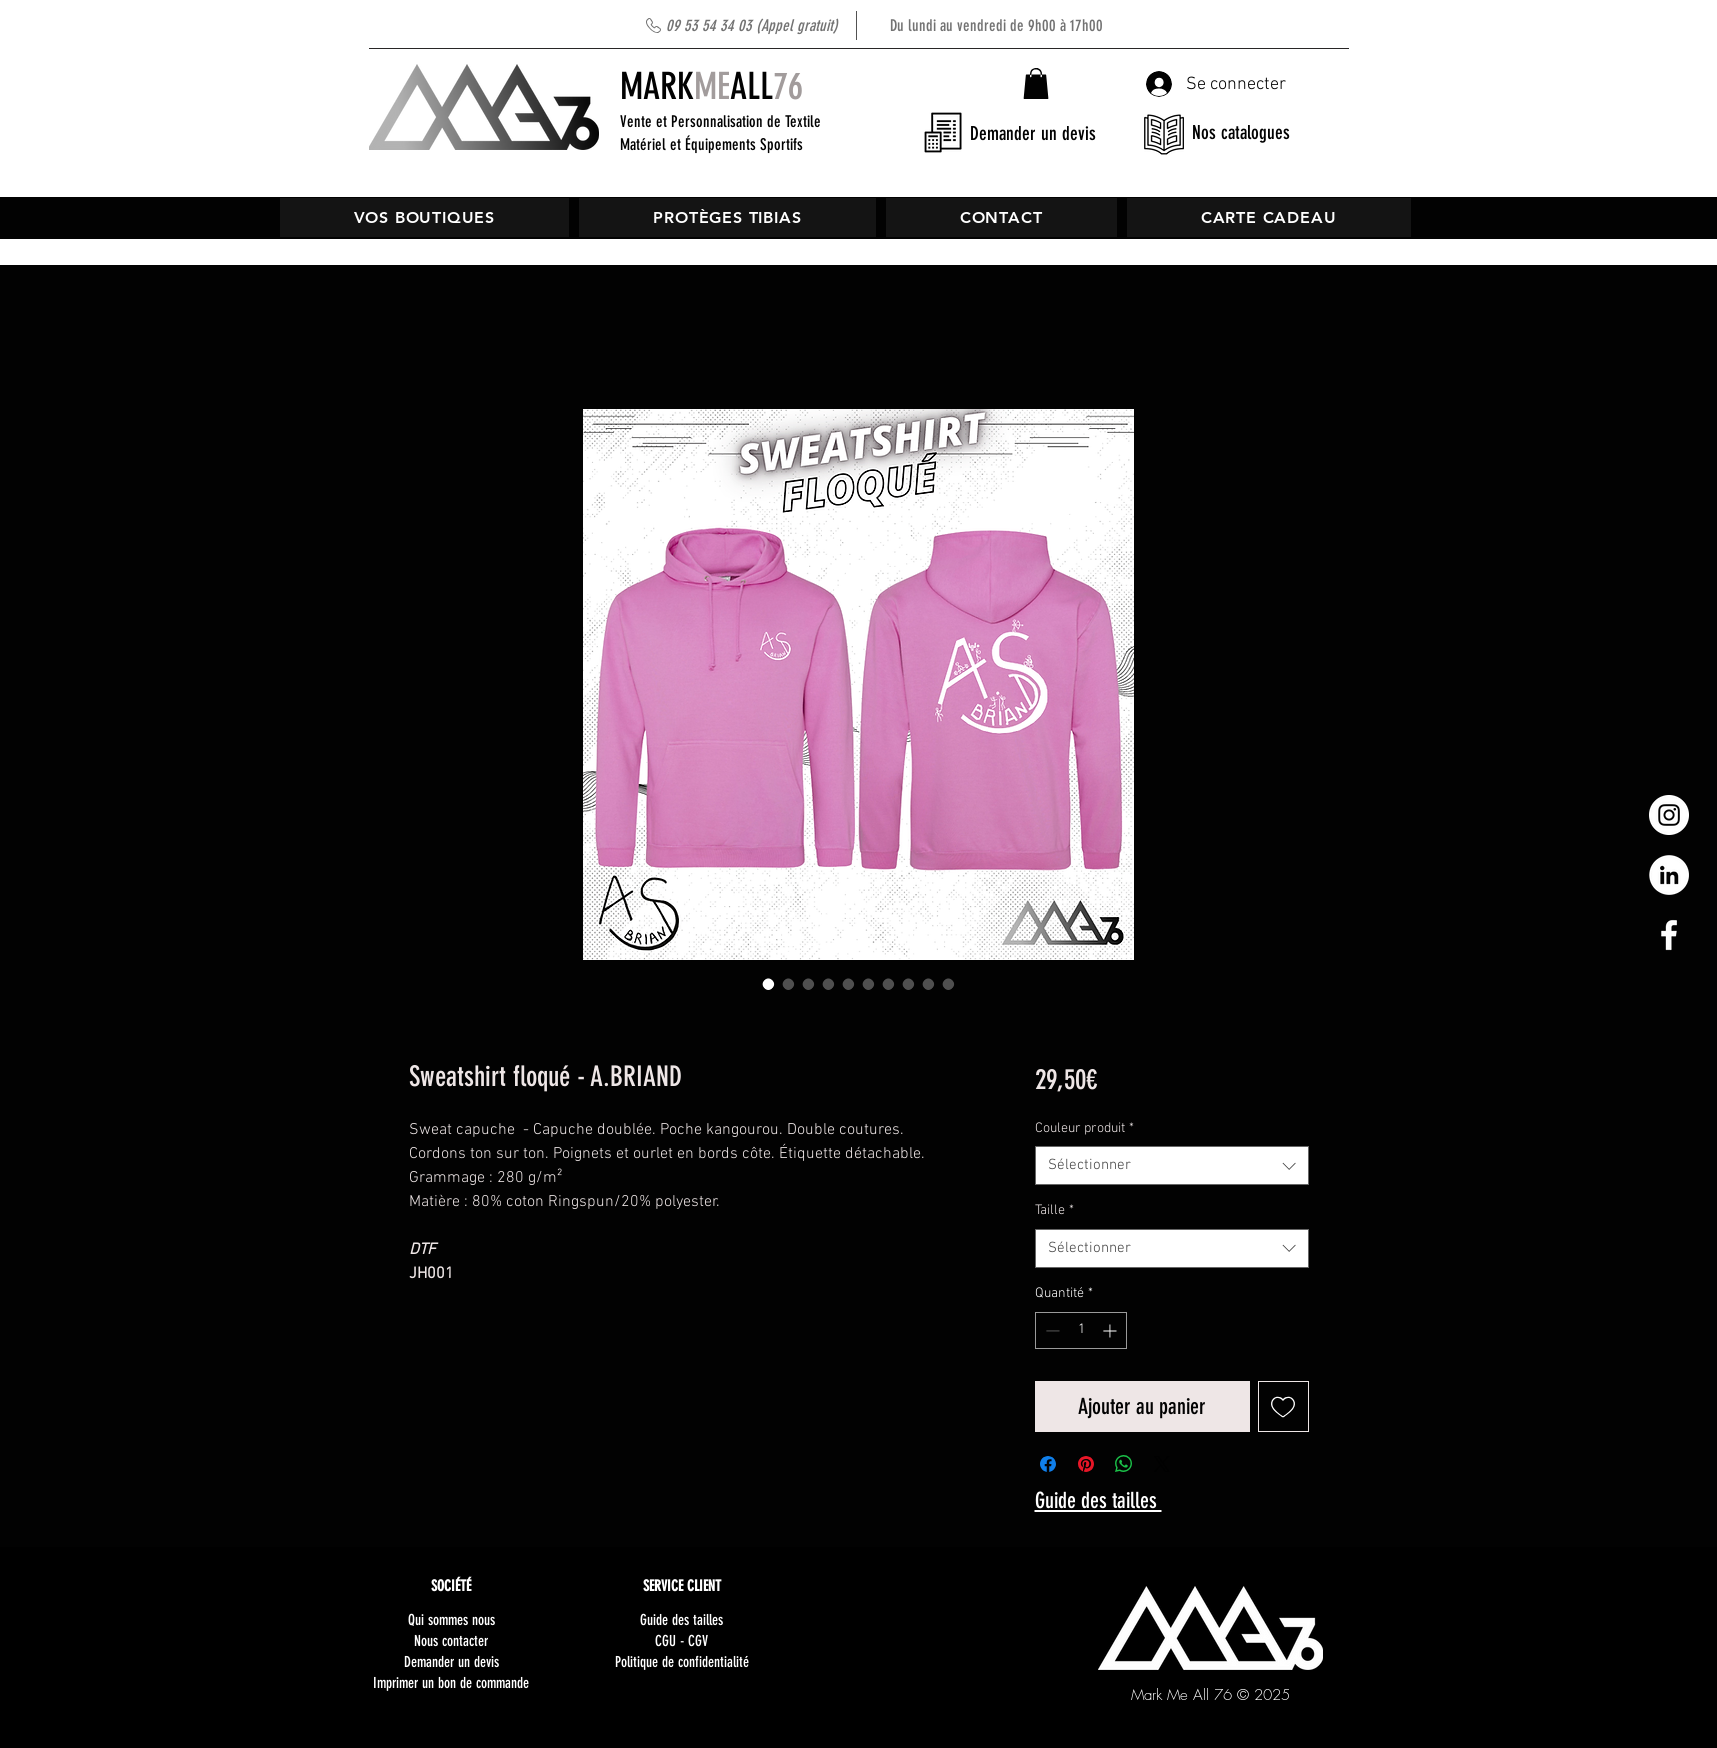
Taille (1054, 1210)
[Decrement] (1050, 1330)
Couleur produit (1084, 1128)
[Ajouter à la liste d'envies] (1283, 1406)
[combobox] (1171, 1165)
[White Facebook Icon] (1669, 935)
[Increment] (1111, 1330)
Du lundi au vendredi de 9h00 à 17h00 (884, 25)
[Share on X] (1162, 1464)
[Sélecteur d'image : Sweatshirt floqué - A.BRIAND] (769, 984)
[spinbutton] (1081, 1330)
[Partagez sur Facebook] (1048, 1464)
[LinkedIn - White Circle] (1669, 875)
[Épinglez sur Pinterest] (1086, 1464)
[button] (1036, 83)
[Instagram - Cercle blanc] (1669, 815)
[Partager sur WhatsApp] (1124, 1464)
